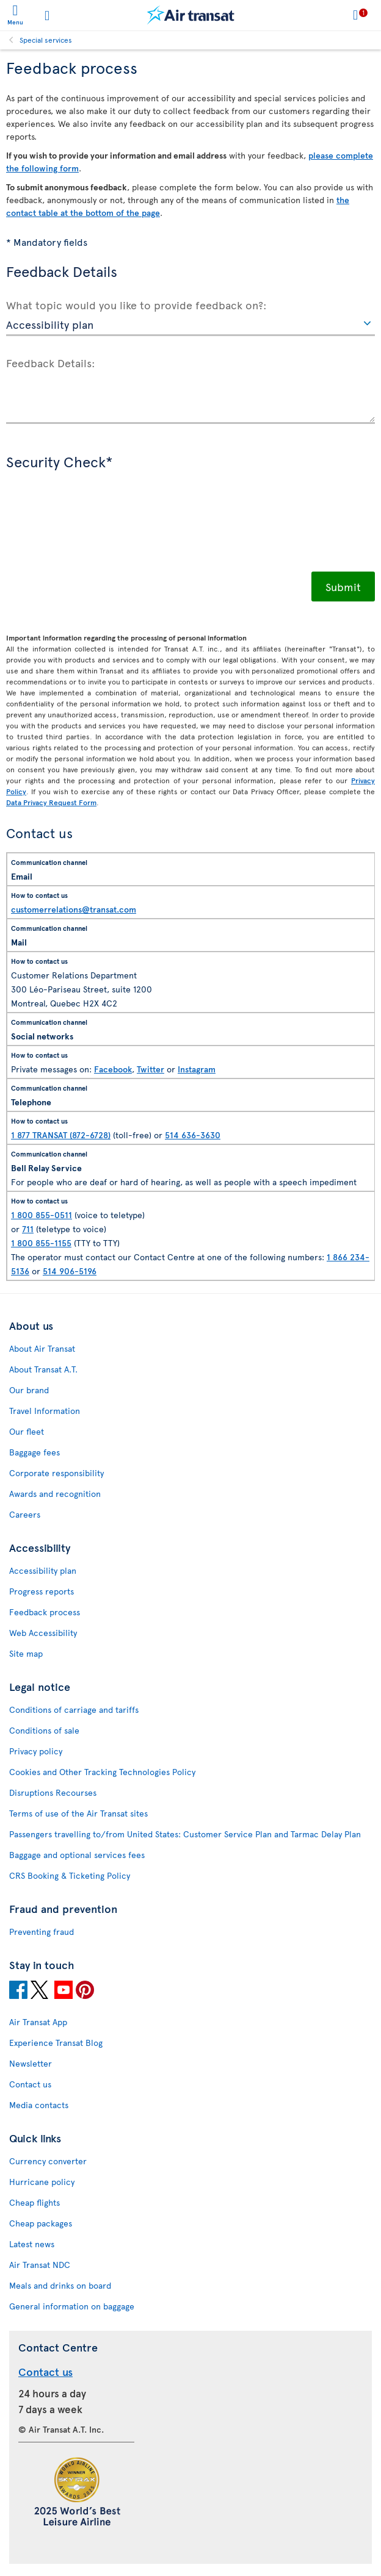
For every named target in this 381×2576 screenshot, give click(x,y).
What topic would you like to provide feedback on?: (136, 304)
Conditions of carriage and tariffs (74, 1709)
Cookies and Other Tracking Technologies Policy (102, 1772)
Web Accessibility (43, 1632)
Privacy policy (35, 1751)
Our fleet (26, 1431)
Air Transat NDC (39, 2264)
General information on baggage (71, 2306)
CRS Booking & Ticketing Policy (69, 1875)
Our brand (29, 1390)
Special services (46, 40)
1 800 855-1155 (41, 1243)
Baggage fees (34, 1452)
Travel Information (44, 1410)
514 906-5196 (69, 1271)
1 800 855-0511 (41, 1215)
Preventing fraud (41, 1931)
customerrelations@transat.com (73, 909)
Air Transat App (38, 2022)
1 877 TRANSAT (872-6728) (61, 1135)
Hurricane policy (41, 2181)
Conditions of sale (44, 1730)
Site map (26, 1653)
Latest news (31, 2244)
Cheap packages (40, 2223)
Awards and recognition (55, 1493)
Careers (24, 1514)
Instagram (197, 1069)
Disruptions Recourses (52, 1792)
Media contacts (38, 2105)
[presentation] (99, 529)
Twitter (150, 1069)
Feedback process (44, 1612)
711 (28, 1229)
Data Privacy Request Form (51, 802)
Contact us (30, 2084)
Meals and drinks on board (60, 2285)
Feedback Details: (50, 362)
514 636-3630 (192, 1135)
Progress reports (41, 1591)
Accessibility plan (42, 1570)
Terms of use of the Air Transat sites (78, 1813)
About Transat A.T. (43, 1369)
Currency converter (48, 2161)
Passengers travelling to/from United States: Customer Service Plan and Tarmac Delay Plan (185, 1834)
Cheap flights (34, 2202)
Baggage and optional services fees (77, 1854)
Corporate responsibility (56, 1473)
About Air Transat (42, 1348)
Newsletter (30, 2063)
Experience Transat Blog (56, 2042)
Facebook (113, 1069)
